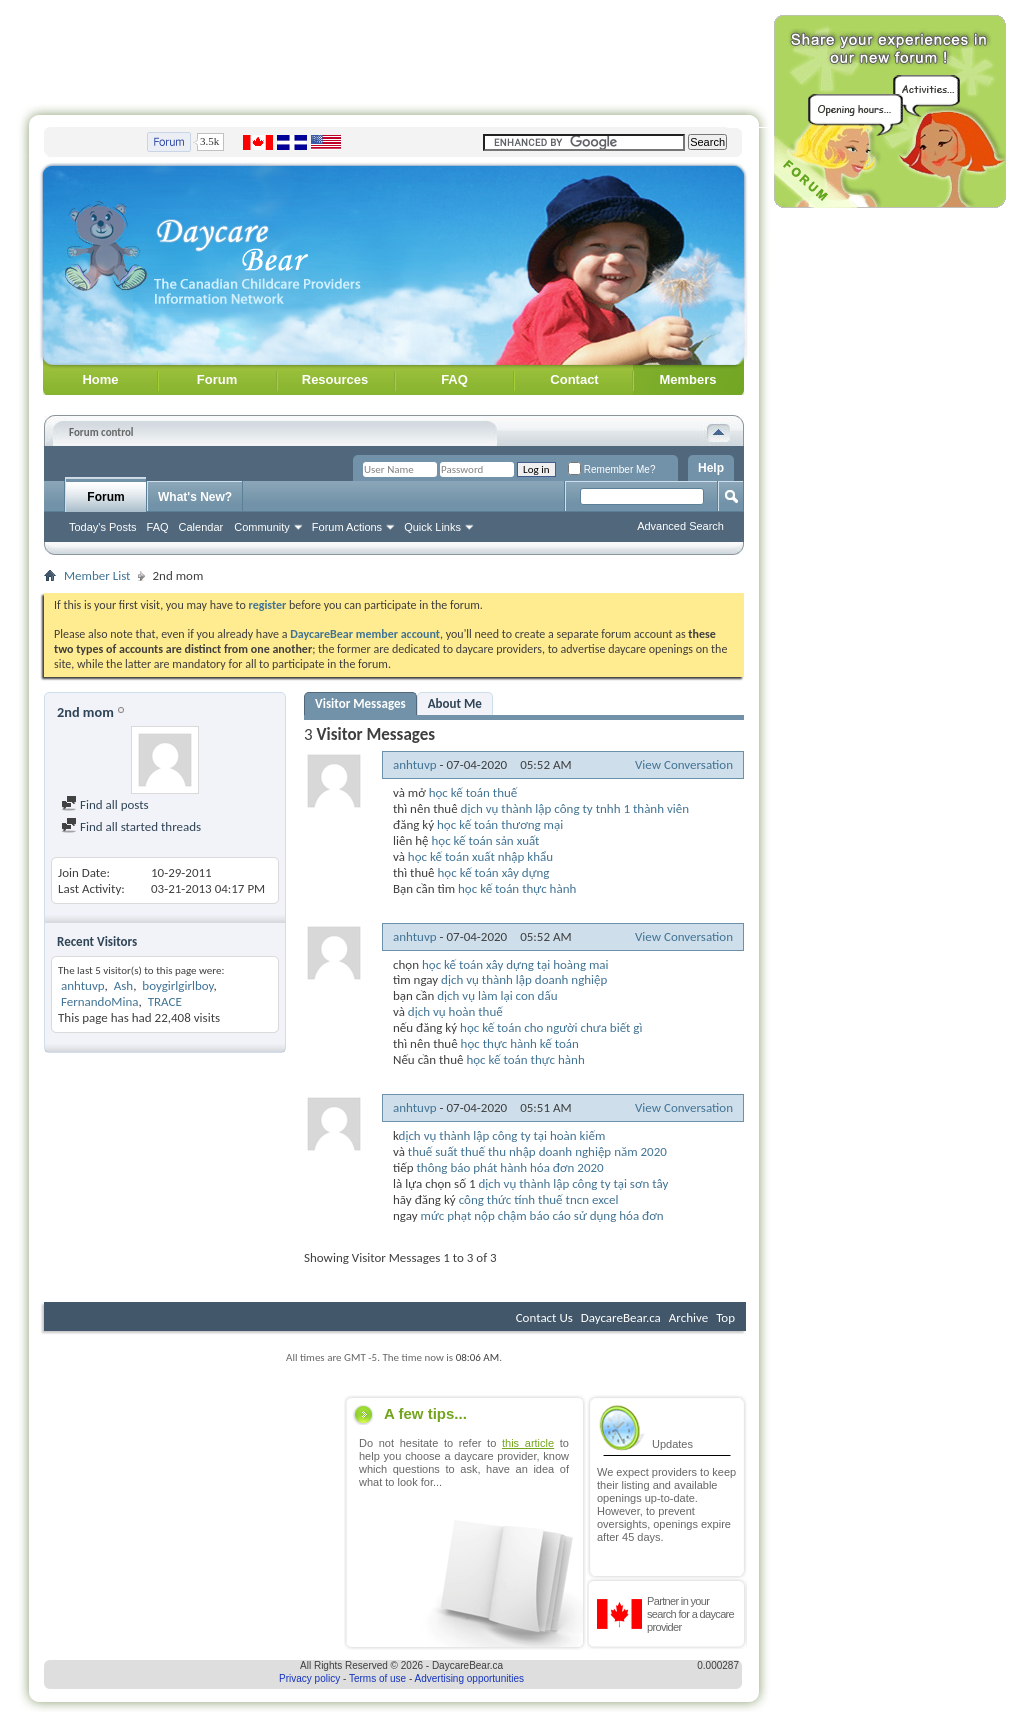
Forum (217, 379)
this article (528, 1443)
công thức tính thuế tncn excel (539, 1199)
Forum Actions (347, 527)
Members (687, 379)
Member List (97, 575)
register (268, 605)
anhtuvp (83, 985)
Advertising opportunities (470, 1678)
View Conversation (684, 764)
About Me (455, 703)
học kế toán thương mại (500, 824)
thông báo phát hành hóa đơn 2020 (509, 1167)
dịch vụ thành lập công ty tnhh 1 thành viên (575, 808)
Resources (335, 379)
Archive (688, 1317)
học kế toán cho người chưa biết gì (551, 1027)
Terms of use (377, 1678)
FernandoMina (100, 1001)
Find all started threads (131, 826)
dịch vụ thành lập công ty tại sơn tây (574, 1183)
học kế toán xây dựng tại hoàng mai (515, 964)
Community (262, 527)
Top (725, 1317)
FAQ (454, 379)
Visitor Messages (360, 703)
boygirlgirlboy (177, 985)
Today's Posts (103, 527)
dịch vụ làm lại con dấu (497, 995)
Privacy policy (309, 1678)
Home (100, 379)
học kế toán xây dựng (494, 872)
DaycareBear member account (365, 634)
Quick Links (432, 527)
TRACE (165, 1001)
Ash (123, 985)
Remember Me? (611, 469)
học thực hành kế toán (520, 1043)
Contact (574, 379)
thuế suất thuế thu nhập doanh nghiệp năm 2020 (537, 1151)
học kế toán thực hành (517, 888)
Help (711, 468)
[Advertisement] (394, 53)
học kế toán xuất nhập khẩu (480, 856)
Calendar (201, 527)
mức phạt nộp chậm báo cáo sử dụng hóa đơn (542, 1215)
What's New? (195, 497)
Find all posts (105, 804)
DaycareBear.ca (621, 1317)
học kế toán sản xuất (485, 840)
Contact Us (544, 1317)
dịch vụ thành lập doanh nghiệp (524, 979)
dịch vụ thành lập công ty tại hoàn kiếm (502, 1135)
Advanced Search (680, 526)
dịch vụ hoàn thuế (455, 1011)
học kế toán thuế (473, 792)
